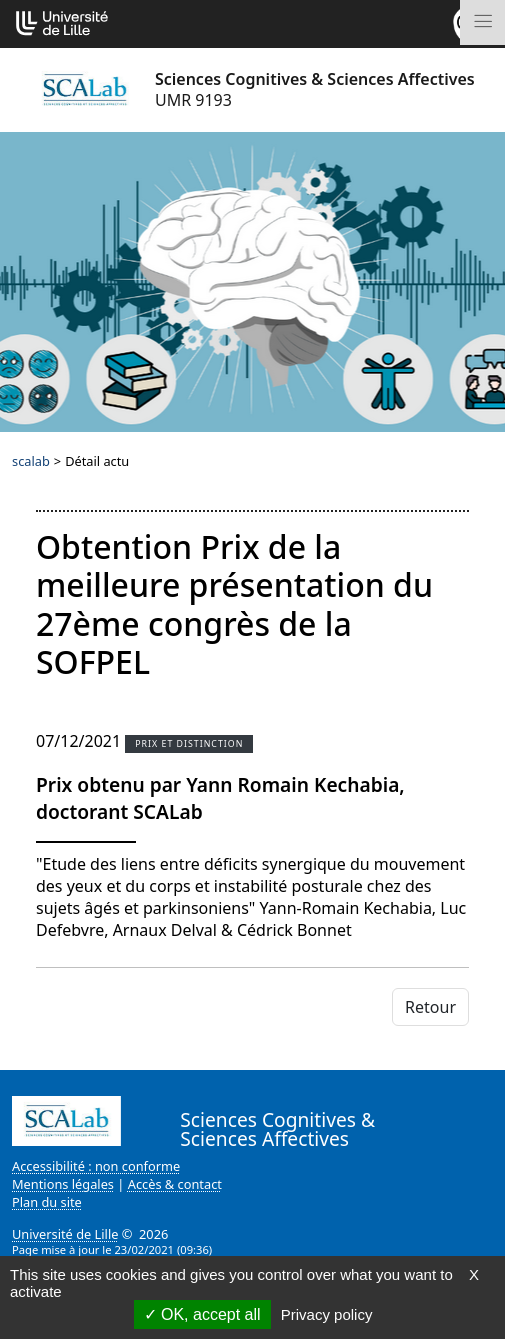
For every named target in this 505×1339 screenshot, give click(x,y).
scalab (31, 461)
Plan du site (47, 1202)
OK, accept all (202, 1314)
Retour (430, 1007)
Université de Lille (65, 1234)
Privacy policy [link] (327, 1314)
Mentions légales (63, 1184)
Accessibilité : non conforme (96, 1166)
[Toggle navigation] (482, 22)
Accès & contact (175, 1184)
